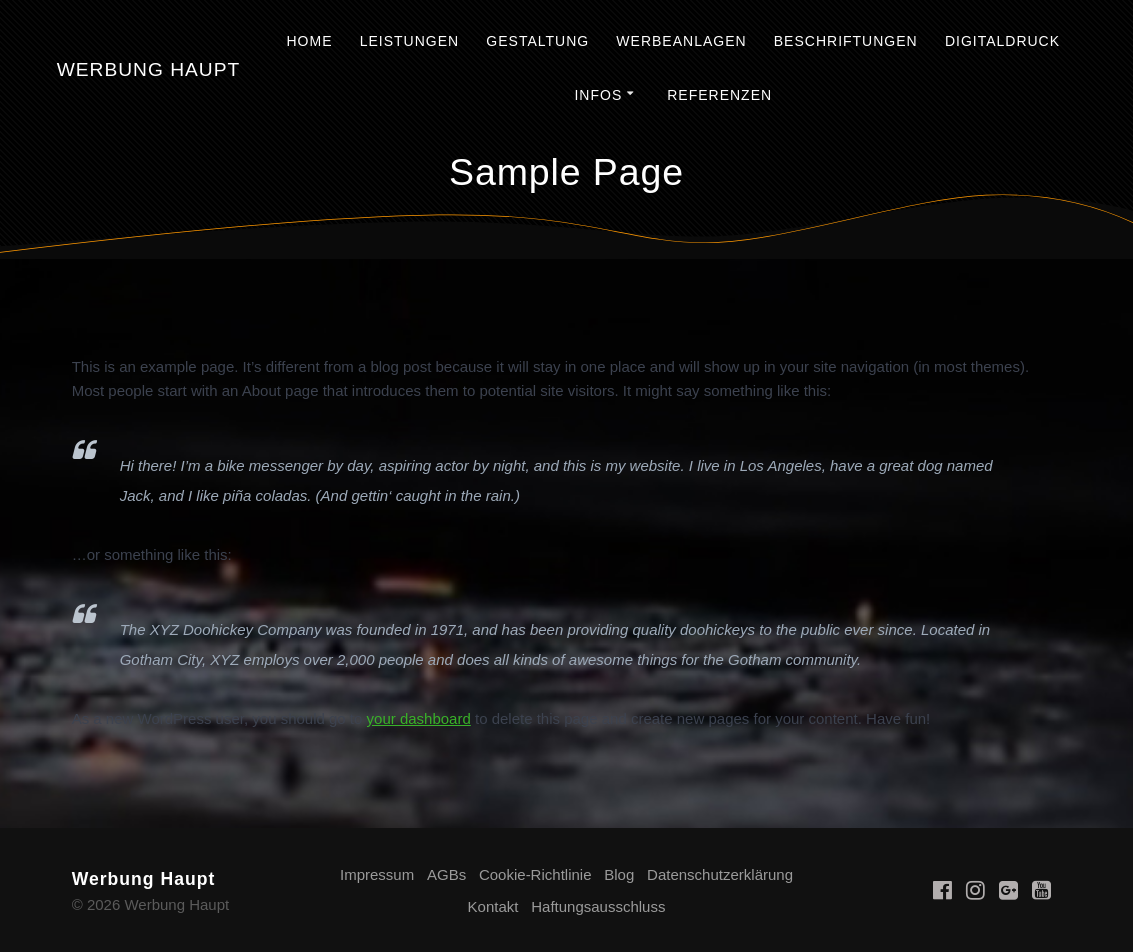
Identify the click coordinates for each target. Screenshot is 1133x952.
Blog (619, 874)
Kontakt (493, 906)
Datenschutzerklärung (720, 874)
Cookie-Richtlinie (535, 874)
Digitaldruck (1002, 41)
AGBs (446, 874)
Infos (598, 95)
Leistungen (409, 41)
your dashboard (419, 718)
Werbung (149, 69)
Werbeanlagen (681, 41)
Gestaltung (537, 41)
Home (309, 41)
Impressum (377, 874)
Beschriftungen (846, 41)
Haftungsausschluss (598, 906)
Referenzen (719, 95)
